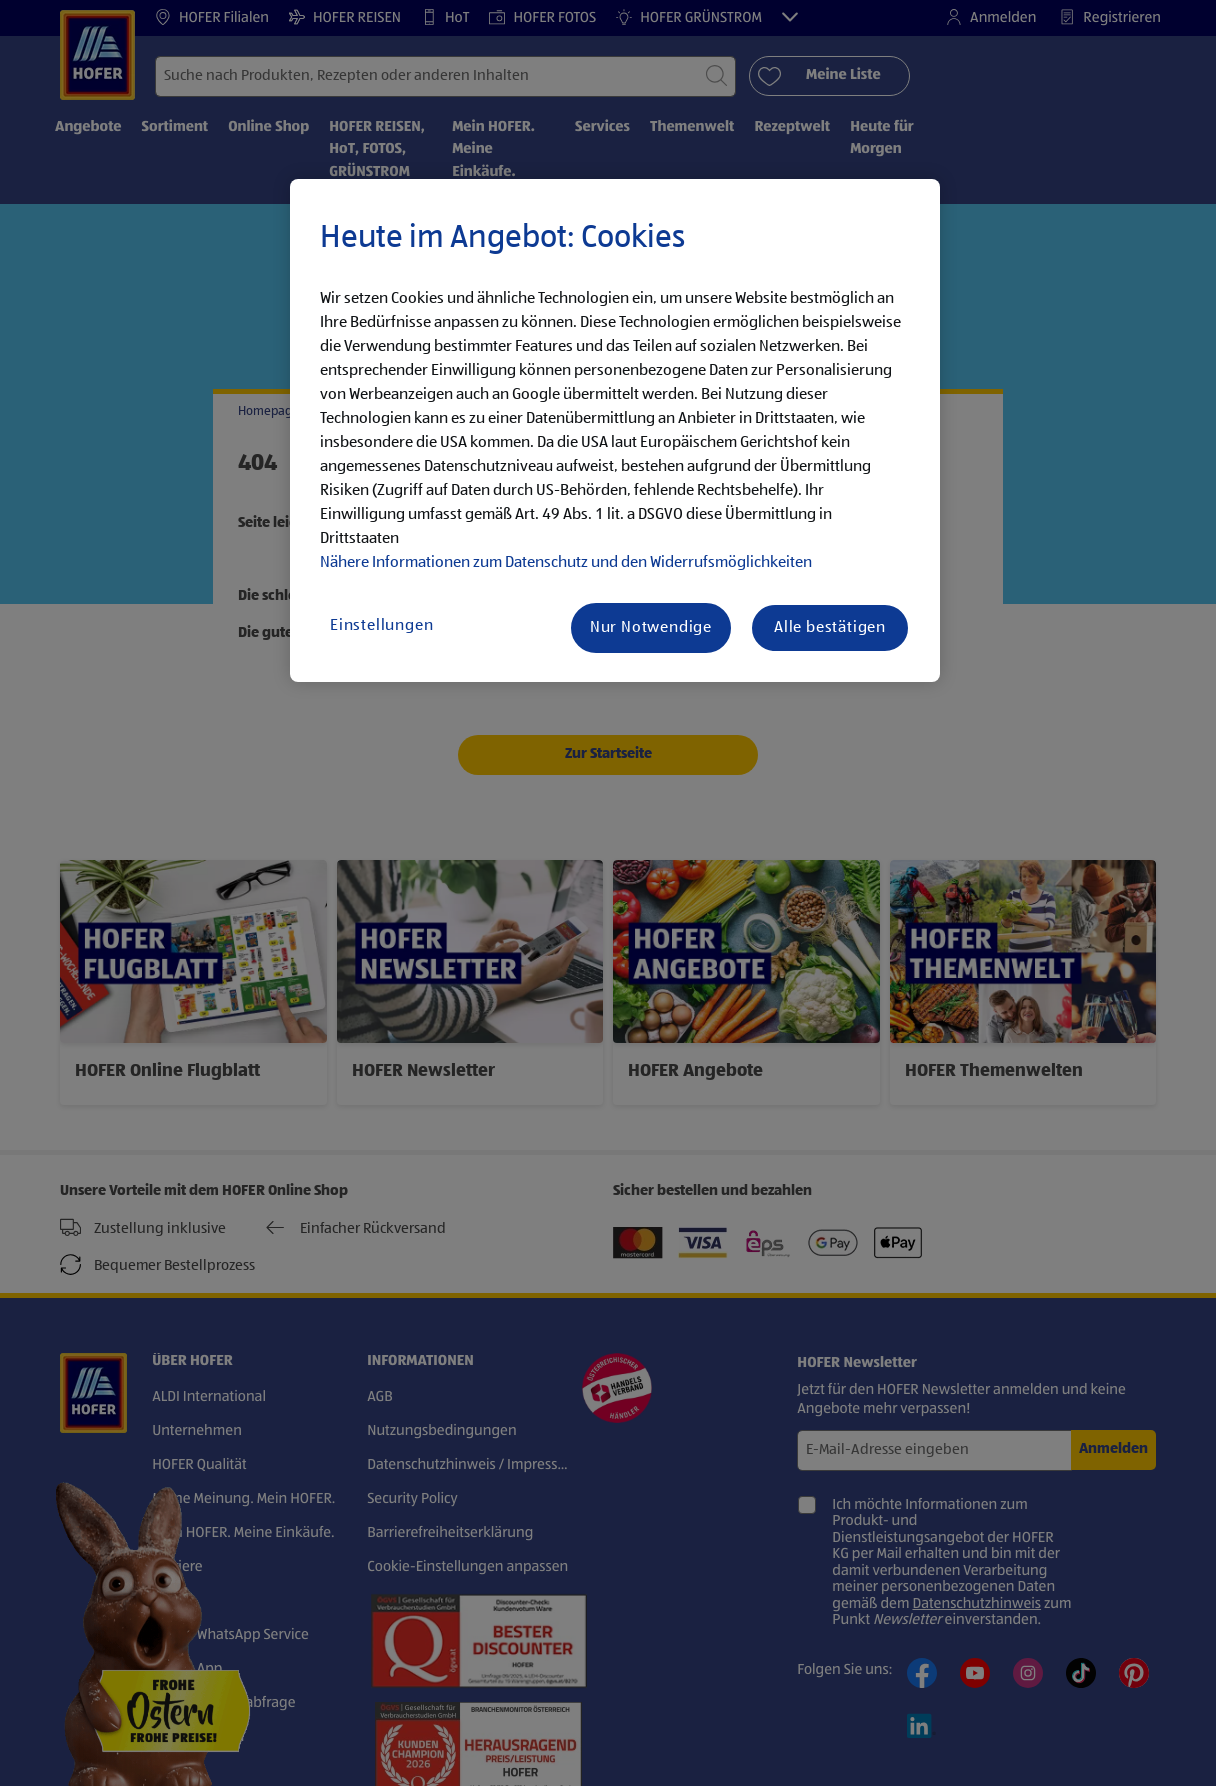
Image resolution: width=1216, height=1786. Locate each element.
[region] (615, 431)
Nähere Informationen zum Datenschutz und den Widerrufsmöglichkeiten (566, 563)
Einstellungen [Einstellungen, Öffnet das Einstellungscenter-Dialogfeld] (381, 626)
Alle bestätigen (830, 628)
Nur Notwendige (651, 628)
